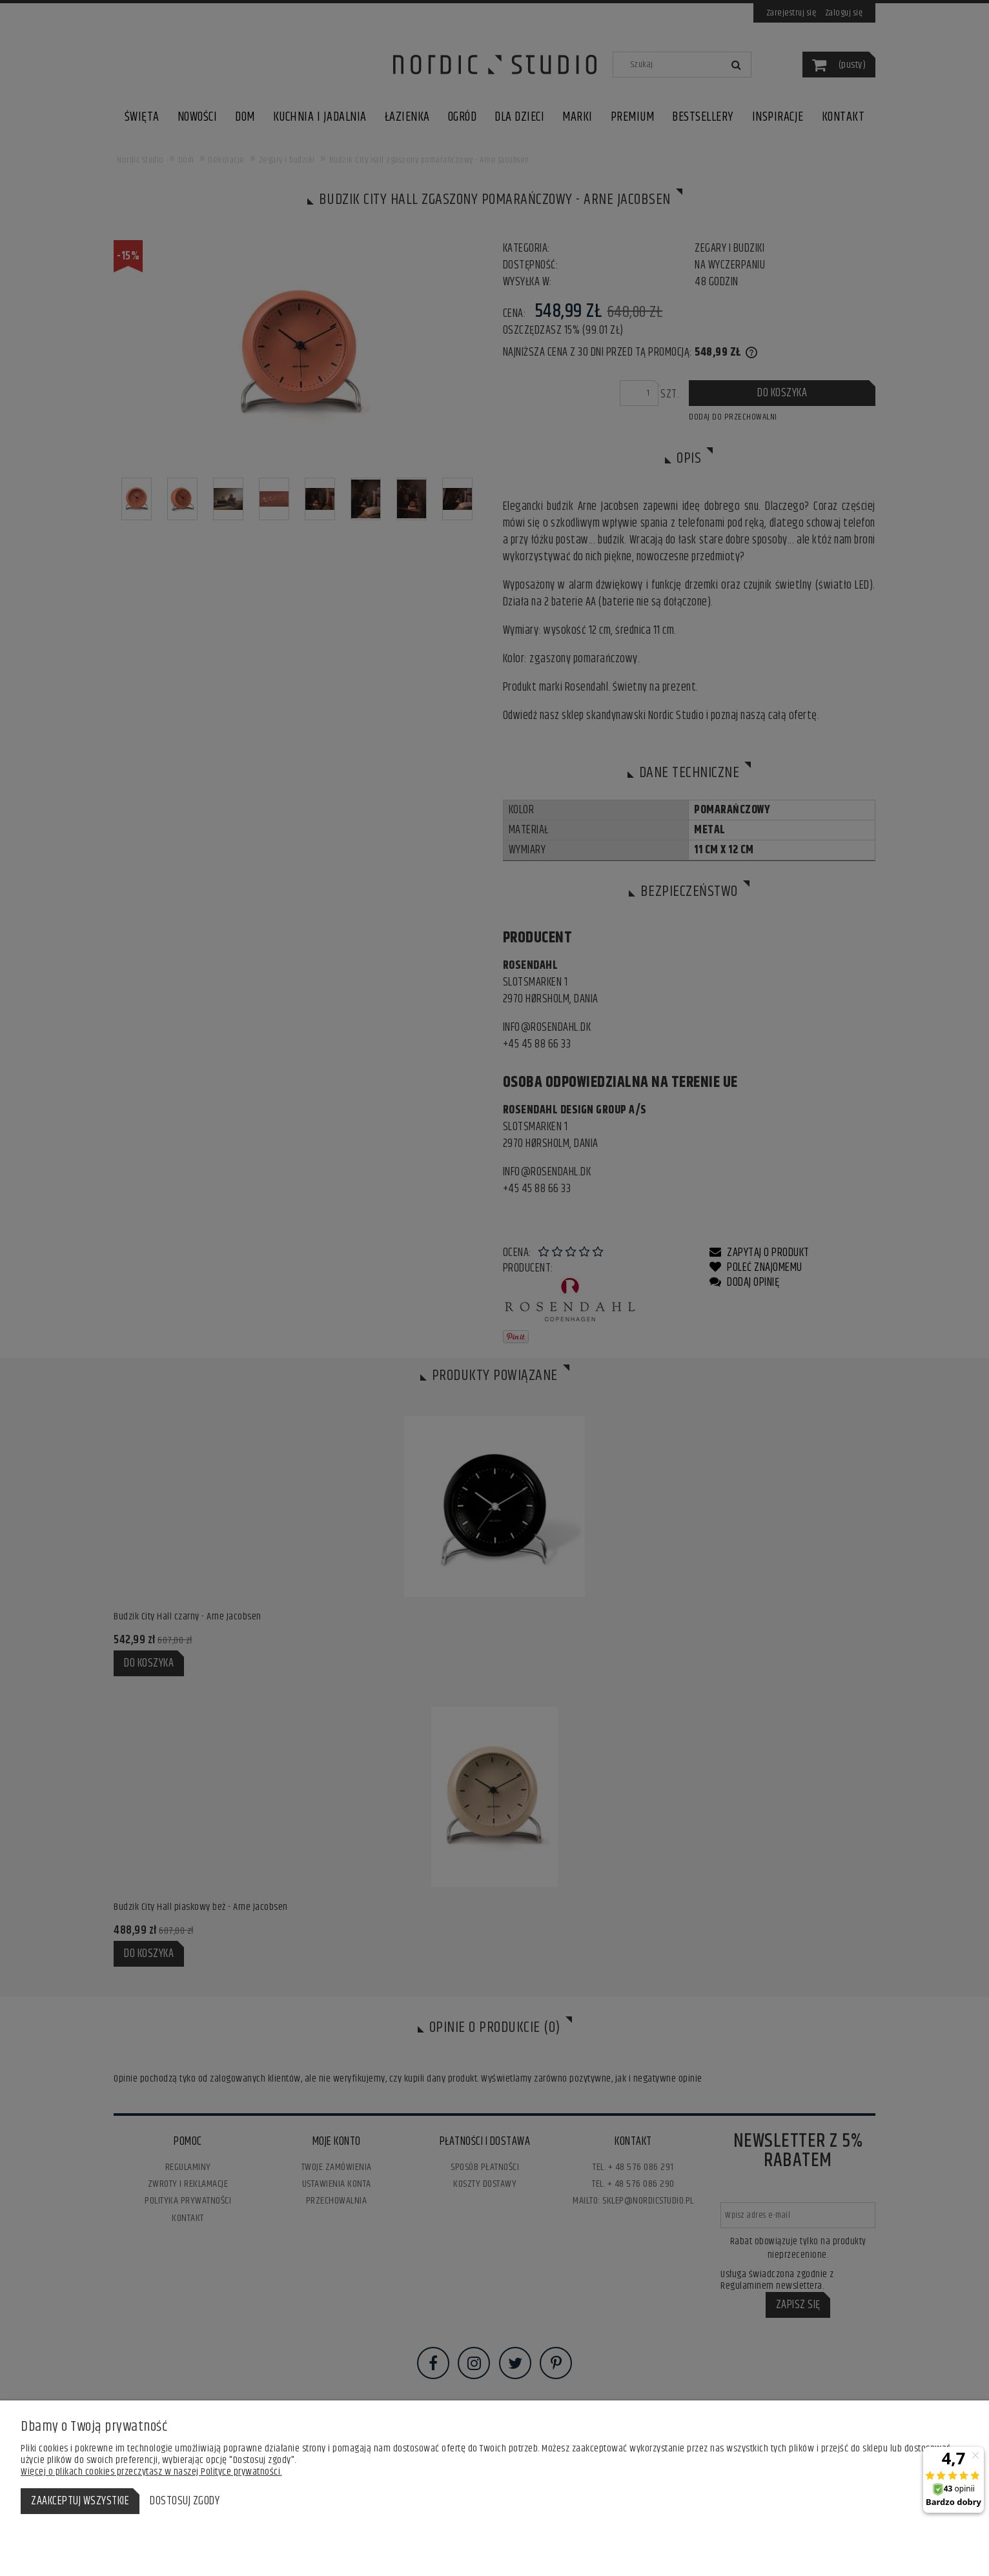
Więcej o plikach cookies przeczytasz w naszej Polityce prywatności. (151, 2472)
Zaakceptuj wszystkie (80, 2501)
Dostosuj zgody (184, 2501)
